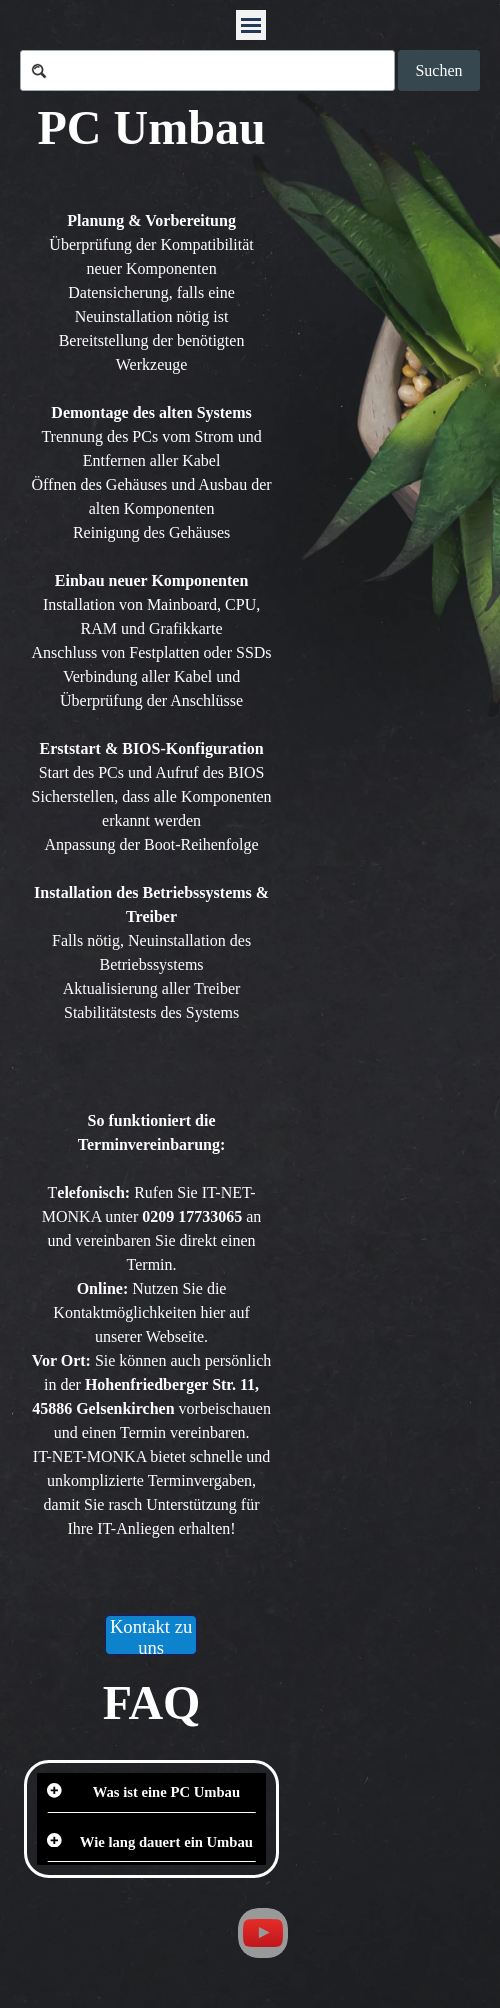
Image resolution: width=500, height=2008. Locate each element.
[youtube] (263, 1933)
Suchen (438, 70)
